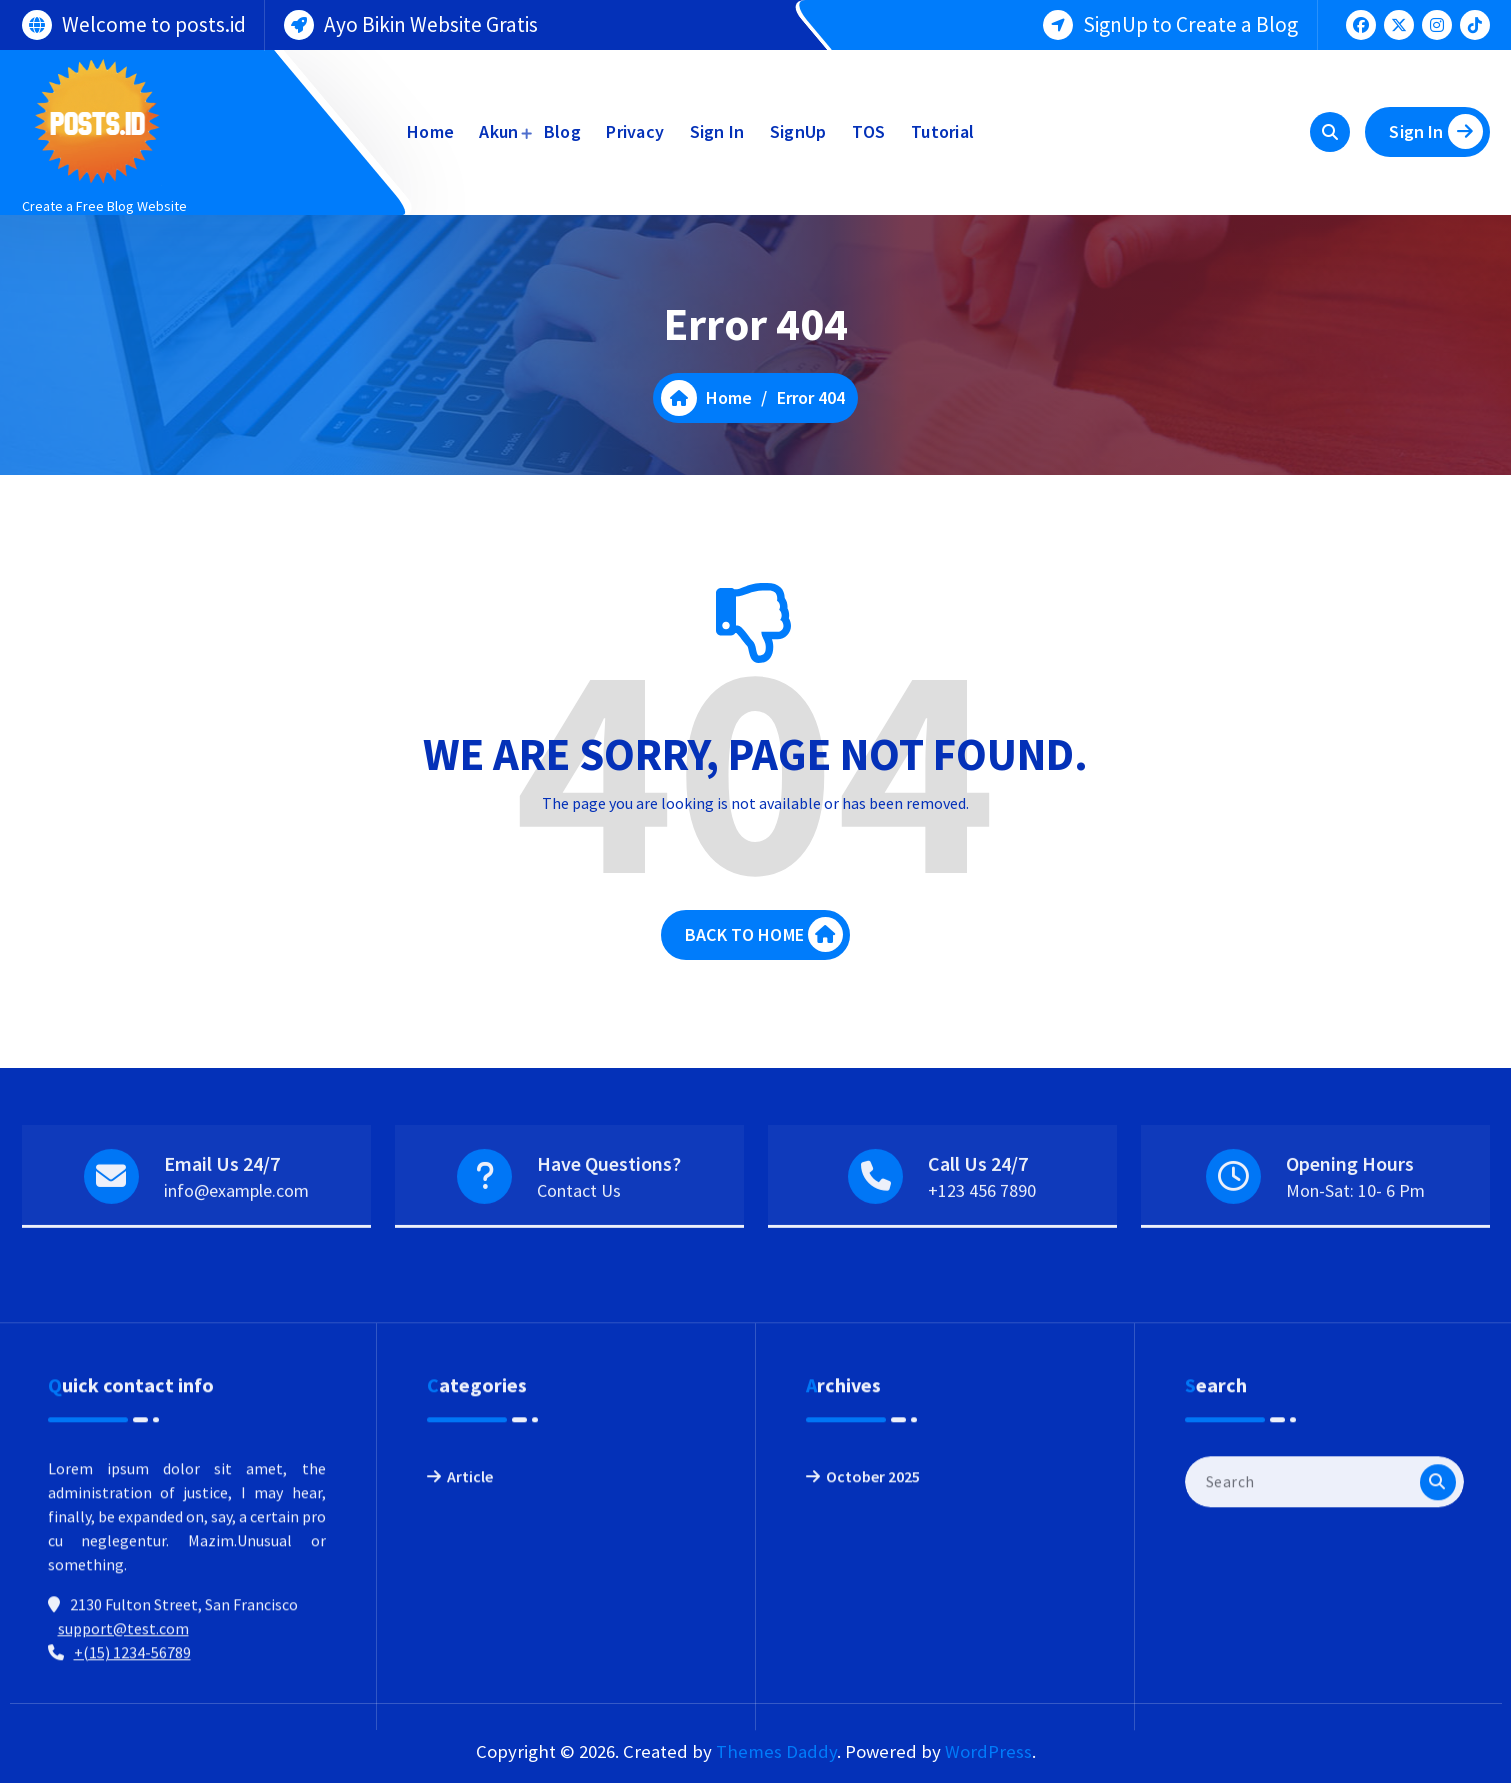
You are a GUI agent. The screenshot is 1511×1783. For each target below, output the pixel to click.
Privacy (635, 131)
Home (430, 131)
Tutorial (942, 131)
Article (470, 1661)
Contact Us (579, 1237)
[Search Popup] (1330, 132)
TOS (869, 131)
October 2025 (873, 1661)
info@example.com (236, 1237)
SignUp (798, 131)
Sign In (717, 131)
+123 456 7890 (982, 1237)
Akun (498, 131)
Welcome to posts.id (154, 21)
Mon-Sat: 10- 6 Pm (1355, 1237)
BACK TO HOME (764, 953)
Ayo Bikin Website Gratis (431, 21)
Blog (562, 131)
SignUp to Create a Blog (1190, 21)
